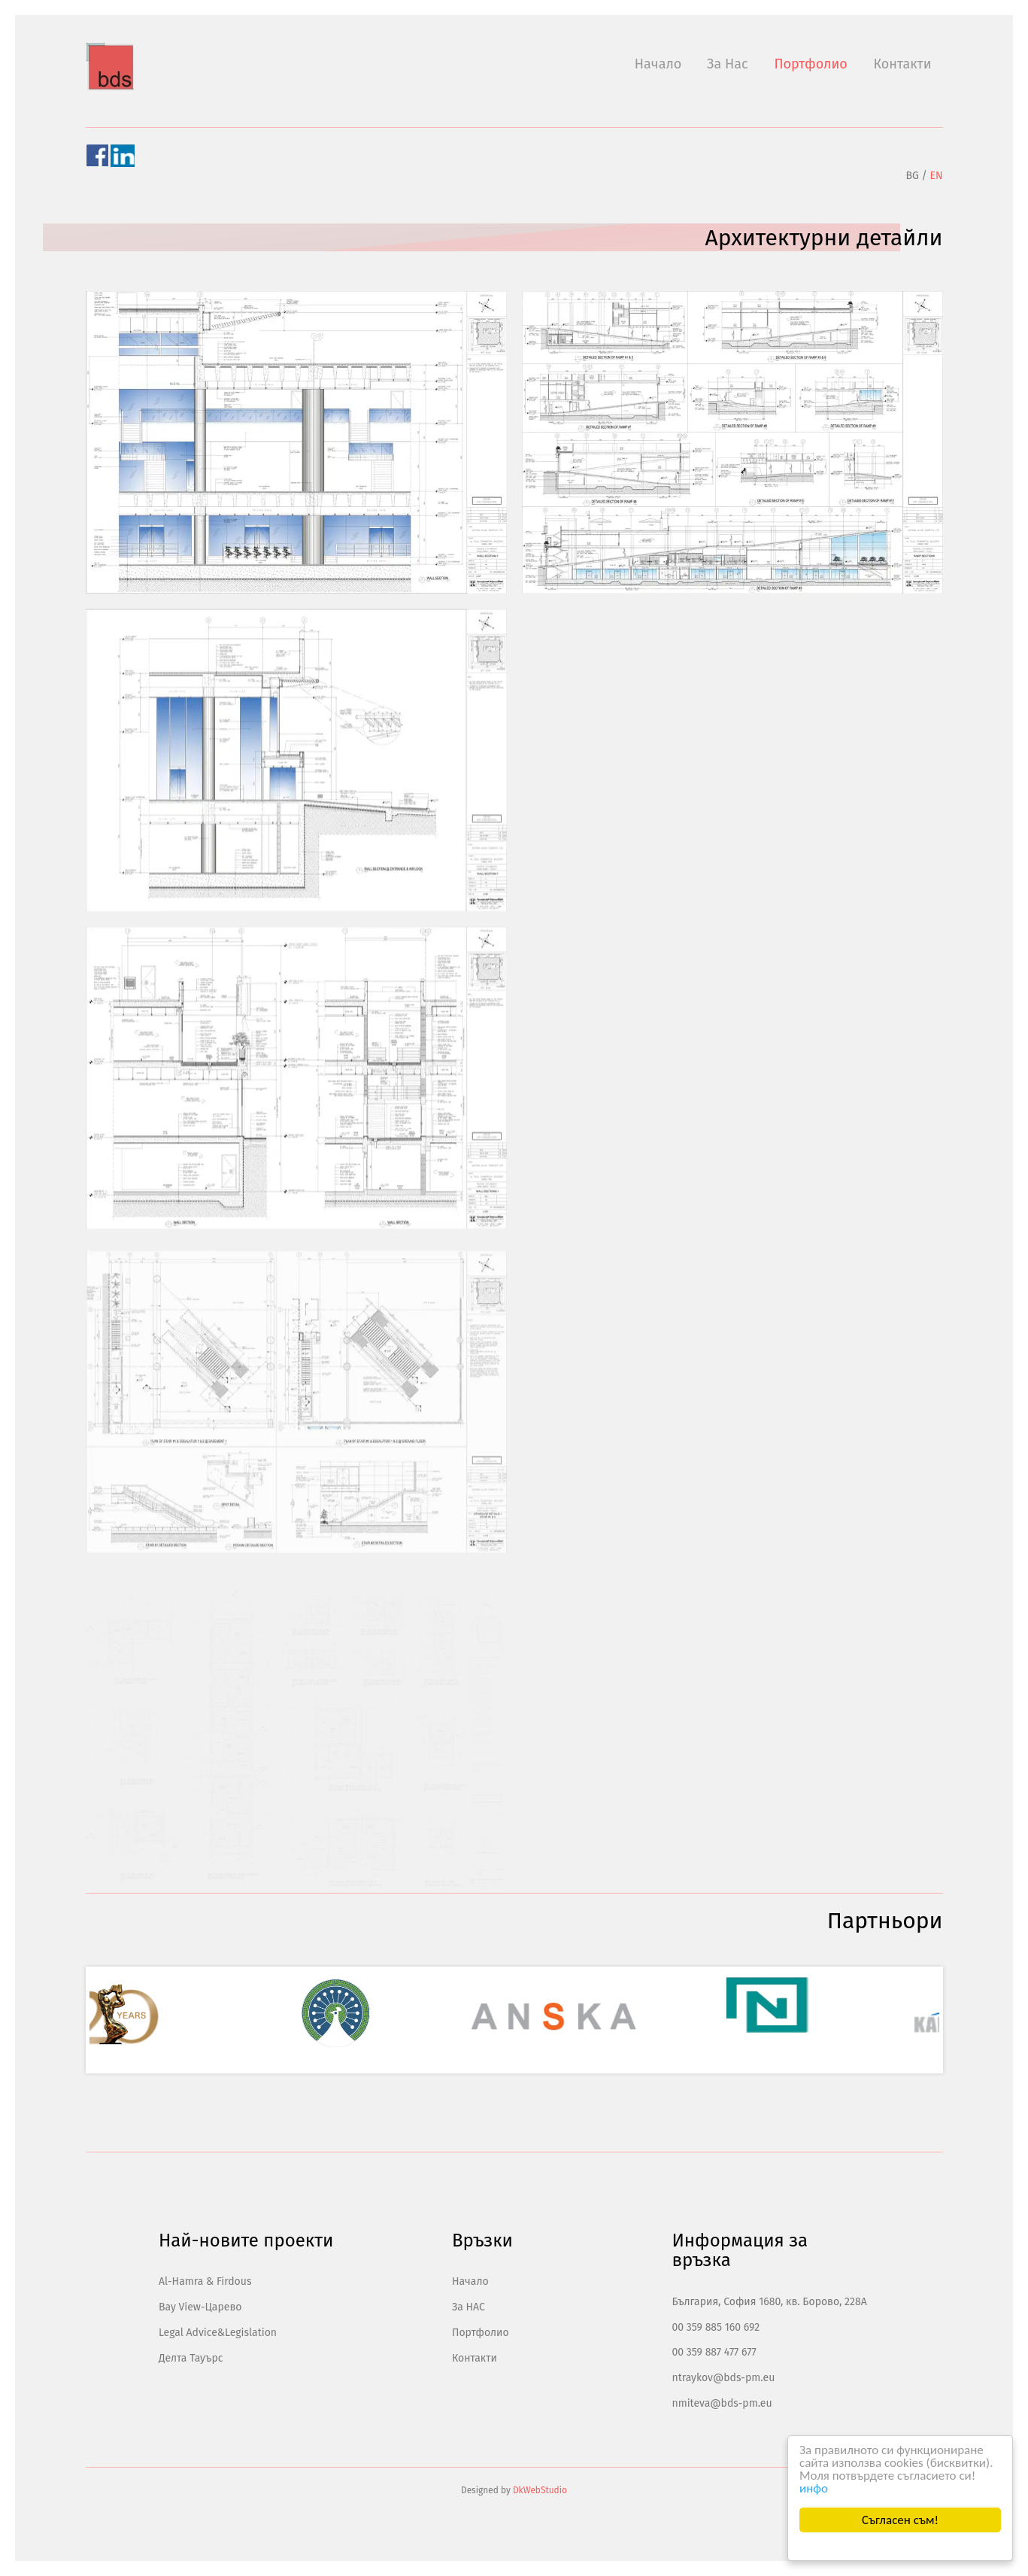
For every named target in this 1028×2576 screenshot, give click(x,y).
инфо (813, 2488)
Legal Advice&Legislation (218, 2332)
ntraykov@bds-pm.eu (723, 2377)
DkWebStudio (540, 2490)
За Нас (727, 64)
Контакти (902, 64)
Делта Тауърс (191, 2358)
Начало (658, 64)
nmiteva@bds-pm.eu (722, 2403)
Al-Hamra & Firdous (205, 2281)
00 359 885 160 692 (716, 2327)
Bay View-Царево (200, 2307)
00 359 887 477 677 (714, 2352)
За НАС (468, 2307)
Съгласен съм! (900, 2520)
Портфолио (810, 64)
